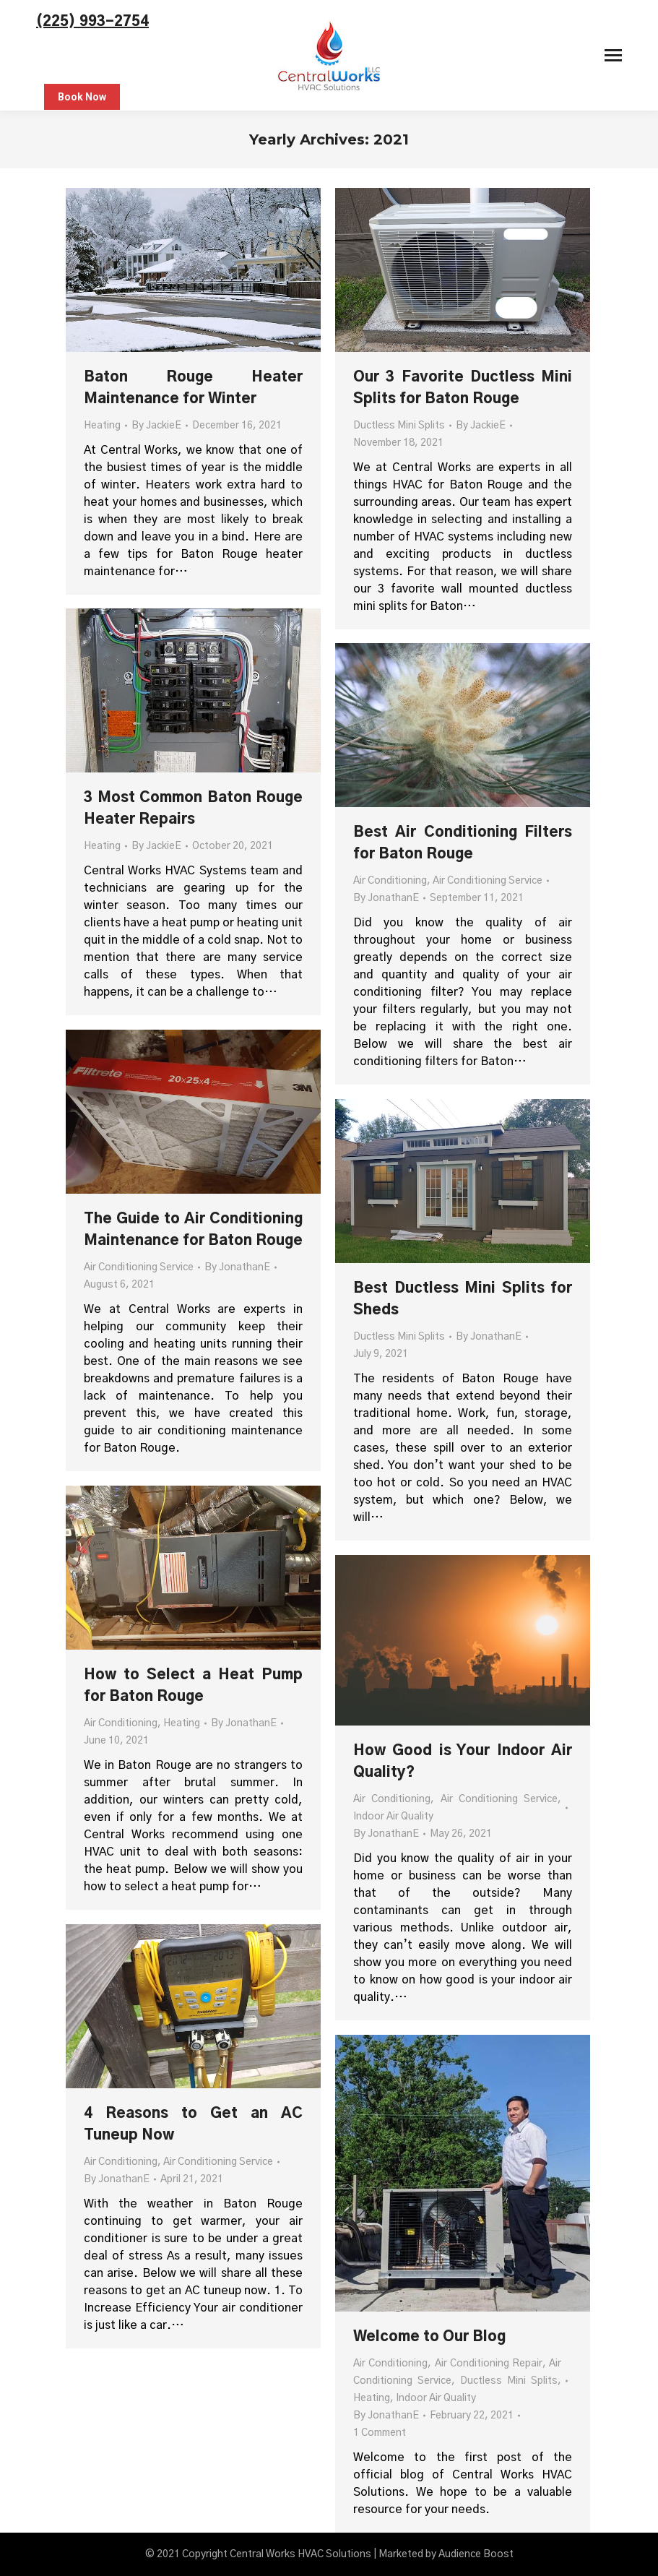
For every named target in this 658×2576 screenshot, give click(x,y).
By (156, 426)
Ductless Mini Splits (399, 426)
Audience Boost (476, 2554)
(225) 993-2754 (92, 21)
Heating (102, 426)
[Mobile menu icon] (613, 55)
